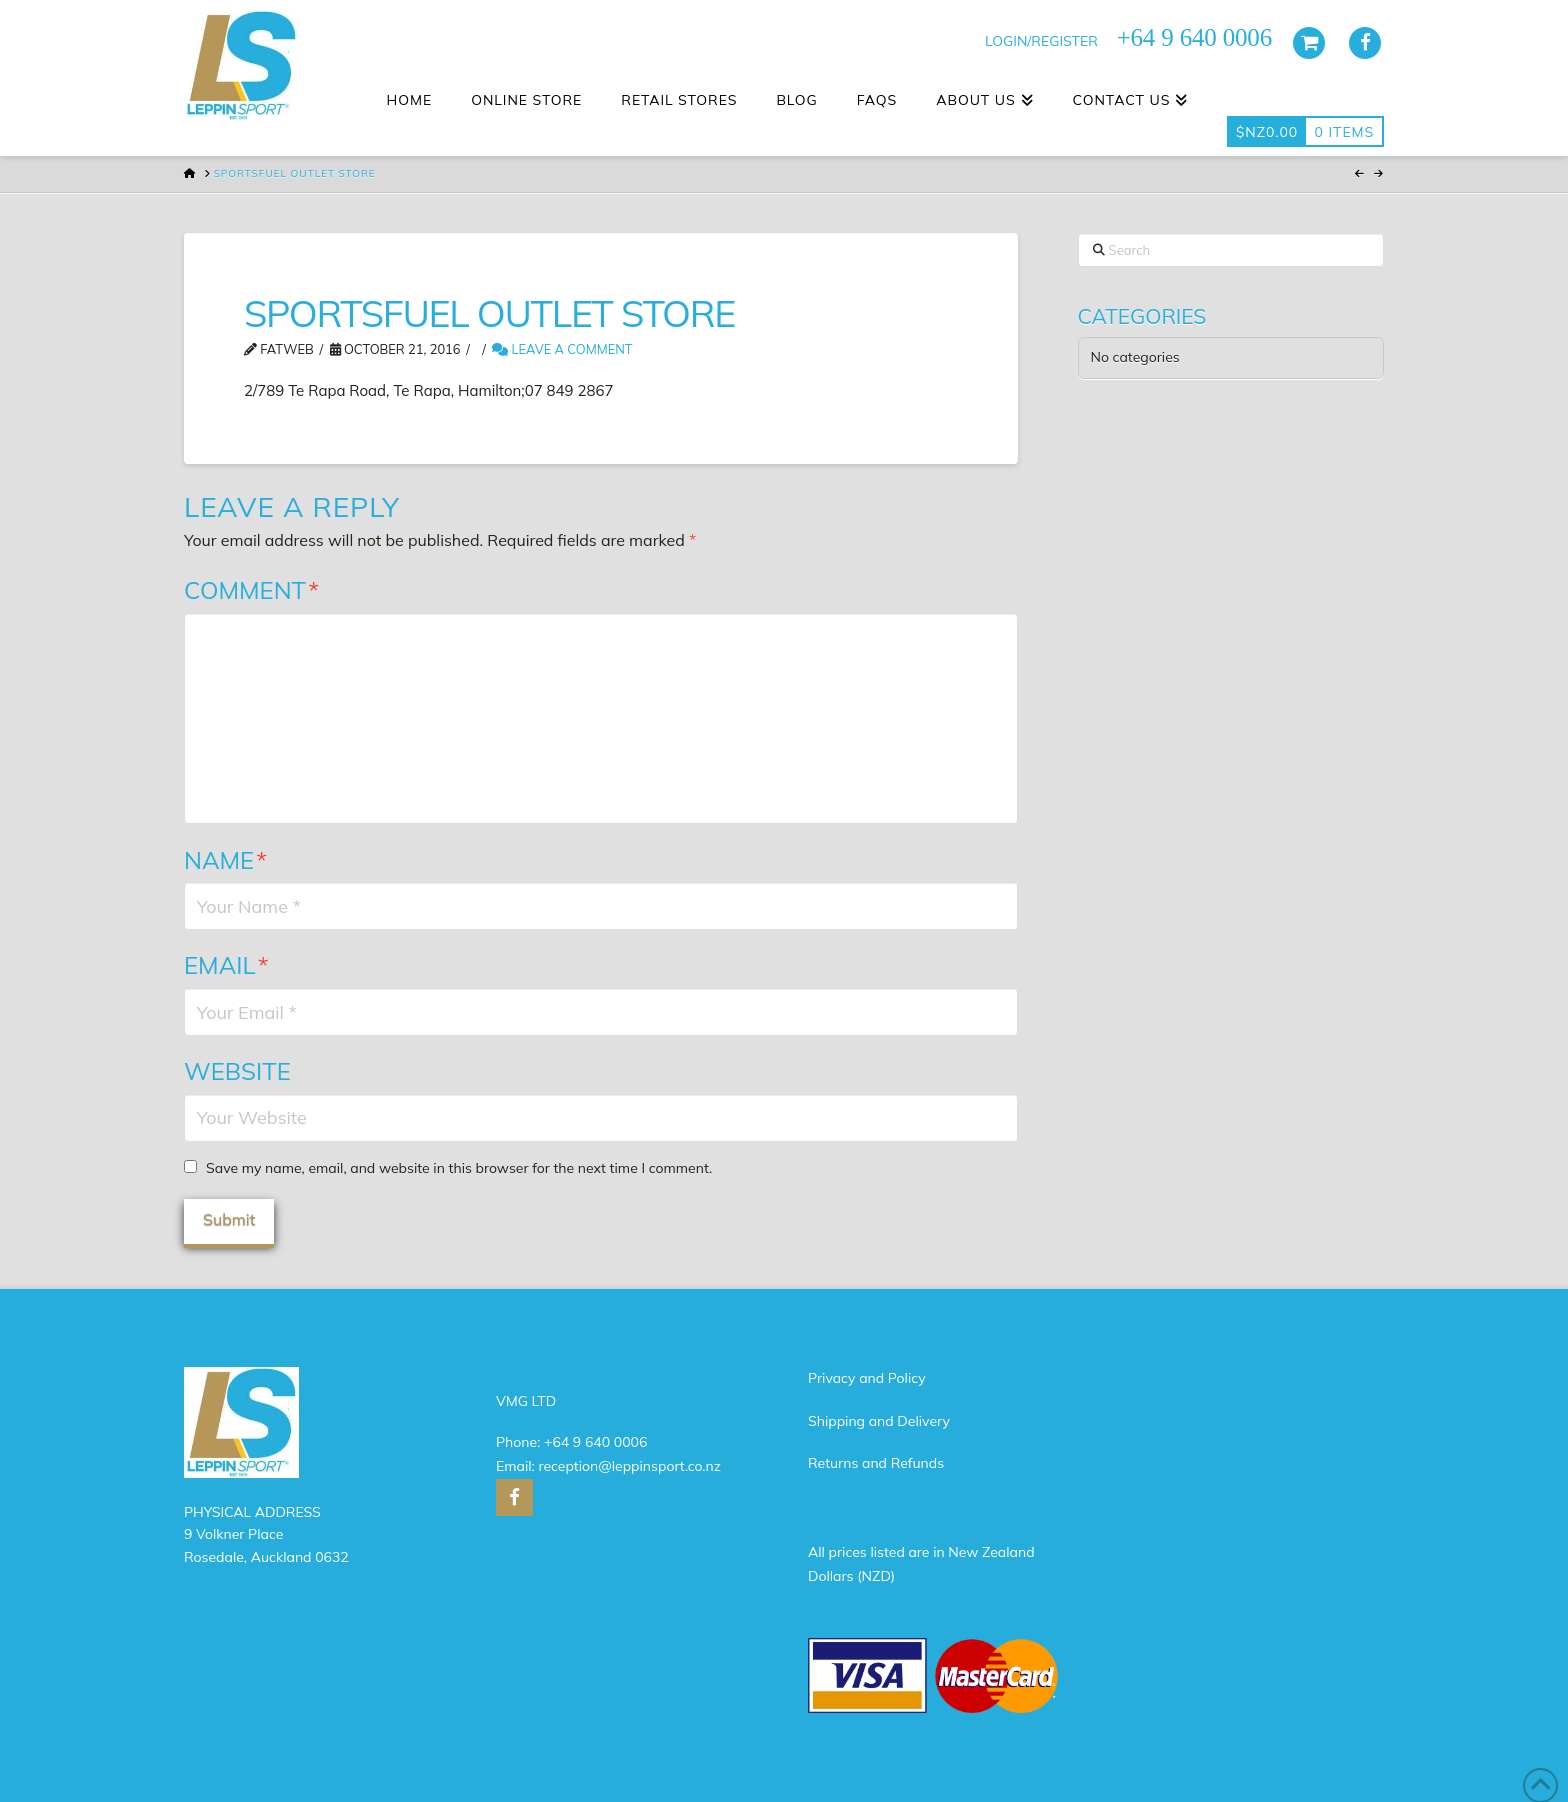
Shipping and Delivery (879, 1421)
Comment (251, 590)
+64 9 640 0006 (595, 1442)
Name (225, 860)
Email (226, 965)
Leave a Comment (562, 349)
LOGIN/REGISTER (1041, 41)
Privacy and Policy (867, 1378)
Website (237, 1071)
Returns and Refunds (876, 1463)
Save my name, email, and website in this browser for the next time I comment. (459, 1168)
